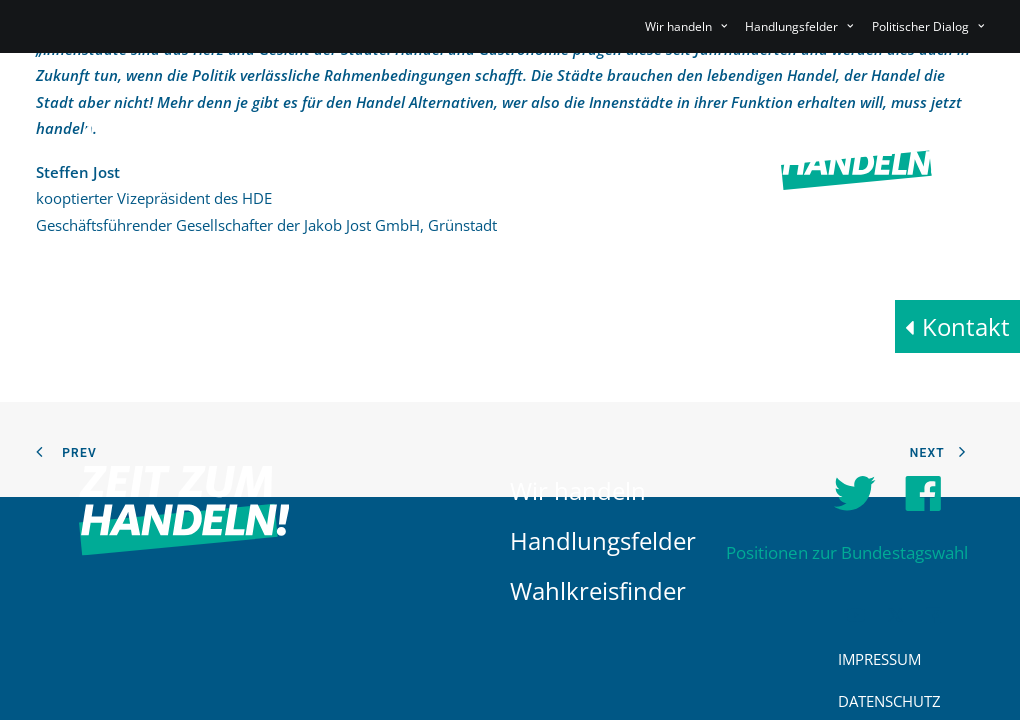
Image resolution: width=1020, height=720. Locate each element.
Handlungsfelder (603, 540)
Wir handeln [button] (686, 26)
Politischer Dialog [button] (928, 26)
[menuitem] (689, 26)
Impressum (879, 659)
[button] (856, 617)
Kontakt (966, 326)
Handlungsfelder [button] (799, 26)
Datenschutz (889, 701)
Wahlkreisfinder (598, 590)
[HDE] (184, 157)
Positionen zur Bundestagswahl (847, 552)
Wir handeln (578, 490)
